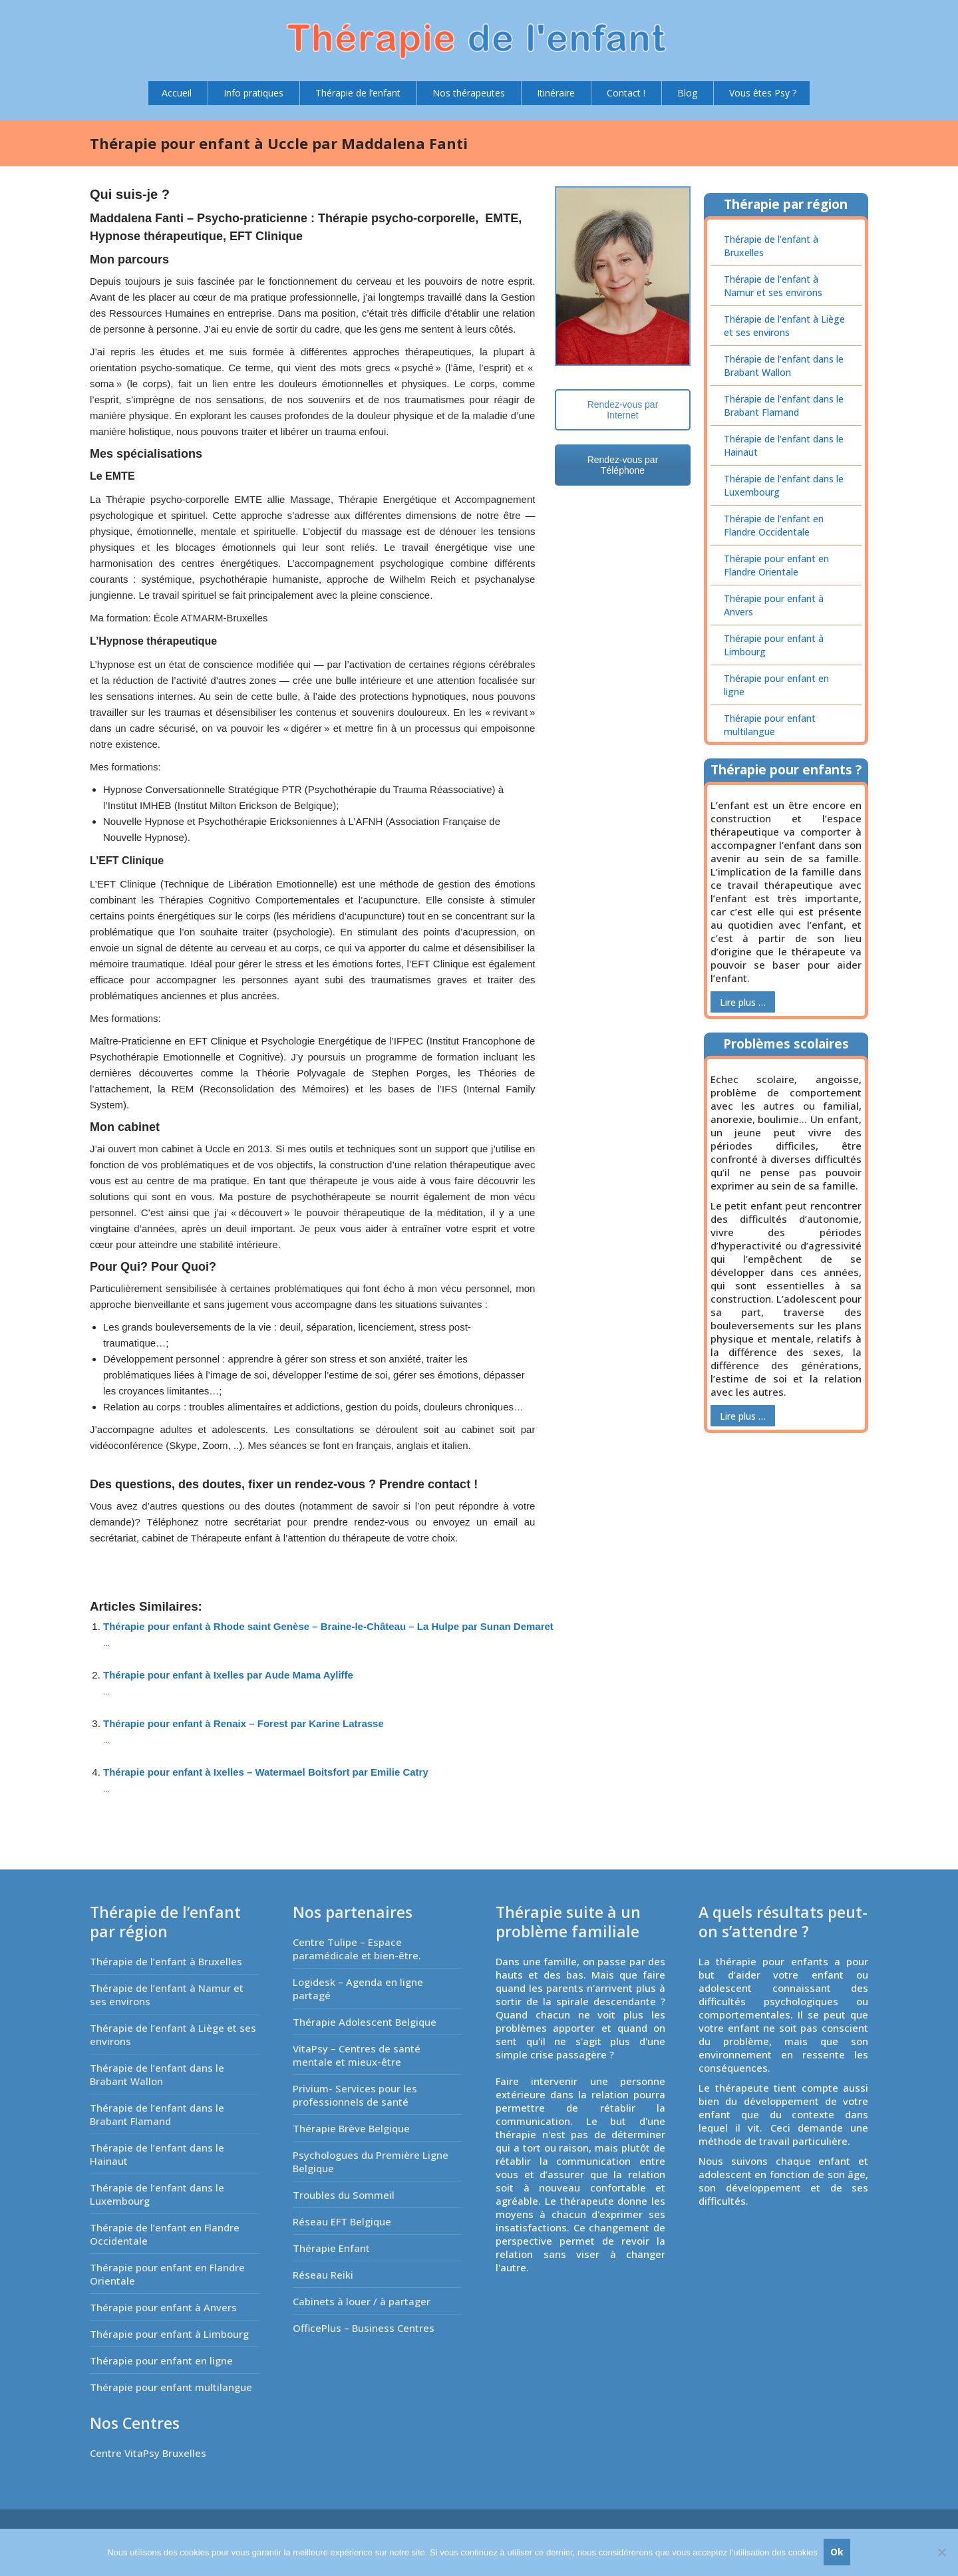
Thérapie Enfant (331, 2248)
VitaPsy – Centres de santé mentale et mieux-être (356, 2055)
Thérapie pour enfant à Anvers (774, 605)
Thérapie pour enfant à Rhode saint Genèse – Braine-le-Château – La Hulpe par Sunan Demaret (328, 1626)
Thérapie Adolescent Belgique (364, 2021)
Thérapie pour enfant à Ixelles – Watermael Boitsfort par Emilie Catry (265, 1772)
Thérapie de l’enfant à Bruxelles (771, 246)
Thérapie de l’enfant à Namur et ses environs (773, 286)
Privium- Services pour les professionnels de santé (355, 2095)
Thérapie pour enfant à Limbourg (774, 645)
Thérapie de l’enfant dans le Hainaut (784, 445)
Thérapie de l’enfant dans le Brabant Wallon (784, 366)
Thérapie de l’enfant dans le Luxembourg (784, 485)
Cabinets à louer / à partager (361, 2301)
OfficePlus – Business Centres (363, 2327)
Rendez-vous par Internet (623, 409)
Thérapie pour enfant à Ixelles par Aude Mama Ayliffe (228, 1675)
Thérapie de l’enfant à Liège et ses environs (784, 326)
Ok (837, 2552)
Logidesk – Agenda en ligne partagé (358, 1988)
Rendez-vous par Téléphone (623, 465)
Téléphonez (172, 1522)
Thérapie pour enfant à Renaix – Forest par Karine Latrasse (243, 1723)
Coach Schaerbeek (143, 1554)
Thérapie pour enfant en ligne (776, 685)
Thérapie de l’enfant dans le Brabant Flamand (784, 405)
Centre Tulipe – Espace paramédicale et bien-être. (357, 1948)
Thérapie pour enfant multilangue (770, 725)
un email (497, 1522)
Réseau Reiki (323, 2274)
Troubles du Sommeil (344, 2194)
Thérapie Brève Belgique (351, 2128)
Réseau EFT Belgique (342, 2221)
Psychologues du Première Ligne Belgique (370, 2161)
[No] (941, 2552)
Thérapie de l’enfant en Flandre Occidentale (774, 525)
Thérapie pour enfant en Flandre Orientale (776, 565)
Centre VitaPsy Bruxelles (148, 2453)
